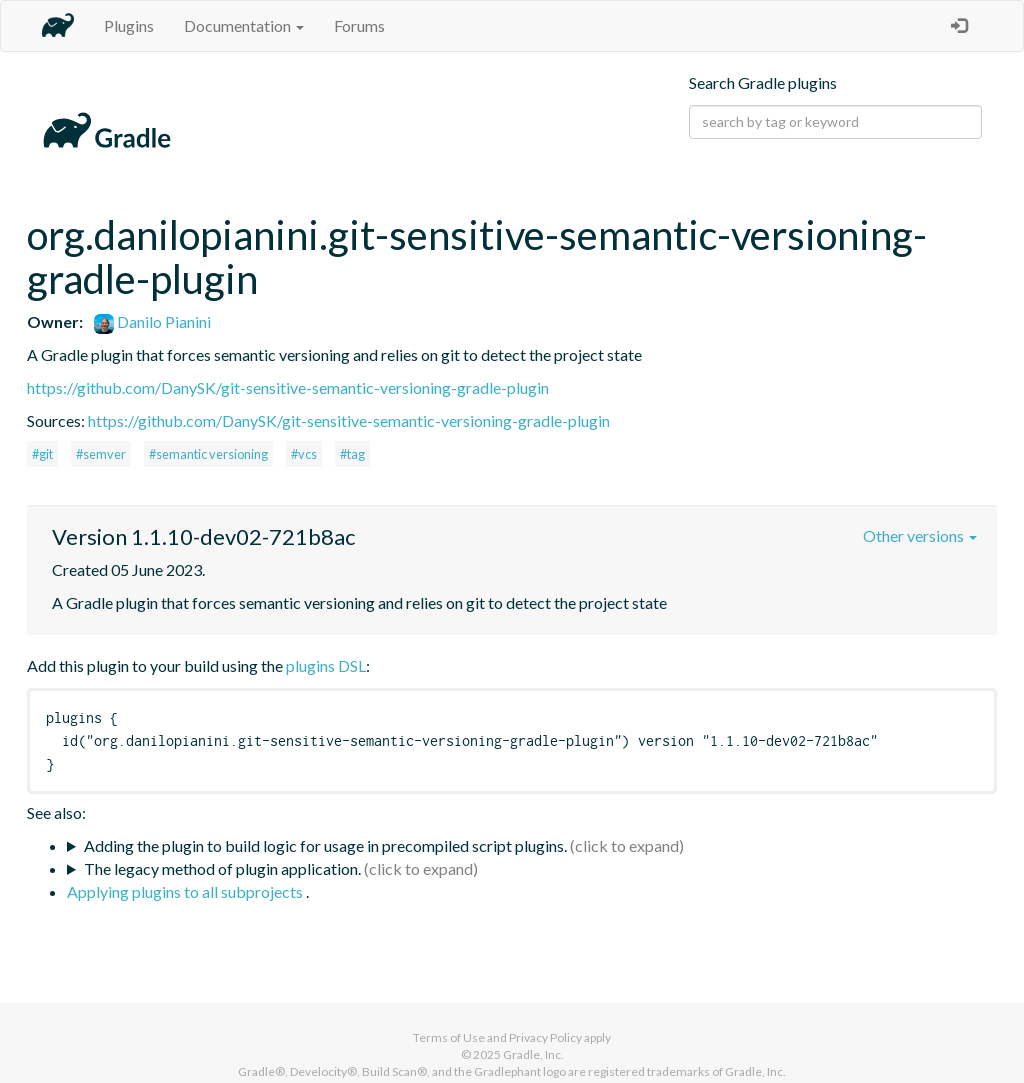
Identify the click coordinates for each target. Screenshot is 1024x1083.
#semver (101, 454)
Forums (359, 25)
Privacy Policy (545, 1037)
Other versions (920, 535)
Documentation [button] (244, 25)
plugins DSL (326, 665)
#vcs (304, 454)
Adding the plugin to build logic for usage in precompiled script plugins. (325, 845)
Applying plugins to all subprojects (186, 891)
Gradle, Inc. (533, 1054)
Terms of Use (449, 1037)
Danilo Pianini (152, 321)
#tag (352, 454)
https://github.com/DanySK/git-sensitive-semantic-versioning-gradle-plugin (288, 387)
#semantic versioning (208, 454)
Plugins (129, 25)
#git (42, 454)
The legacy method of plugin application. (222, 868)
